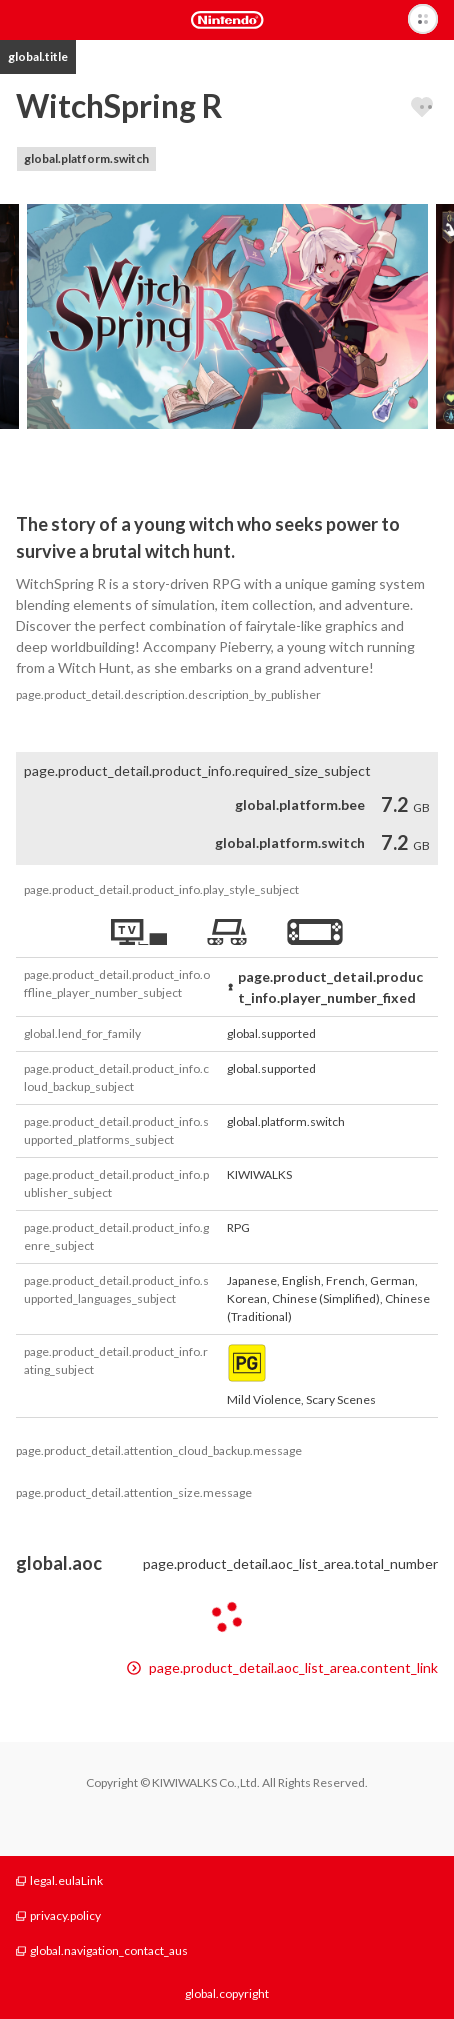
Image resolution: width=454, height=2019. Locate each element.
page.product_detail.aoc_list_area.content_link (282, 1667)
